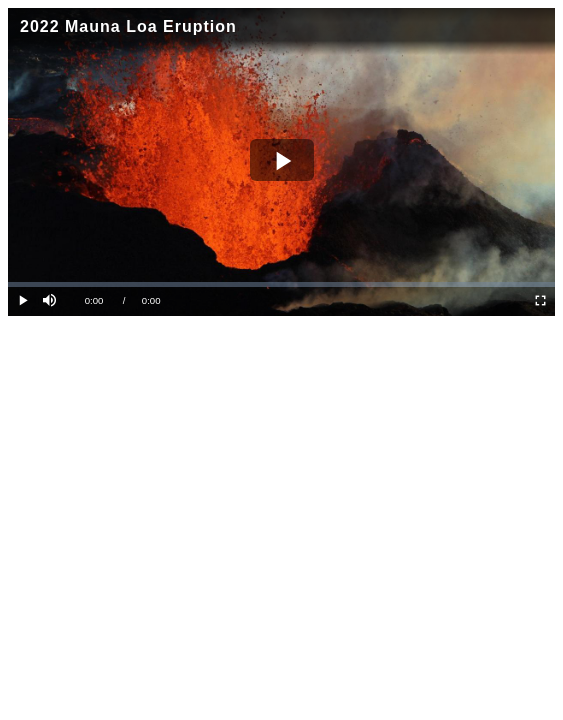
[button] (51, 301)
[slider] (281, 284)
